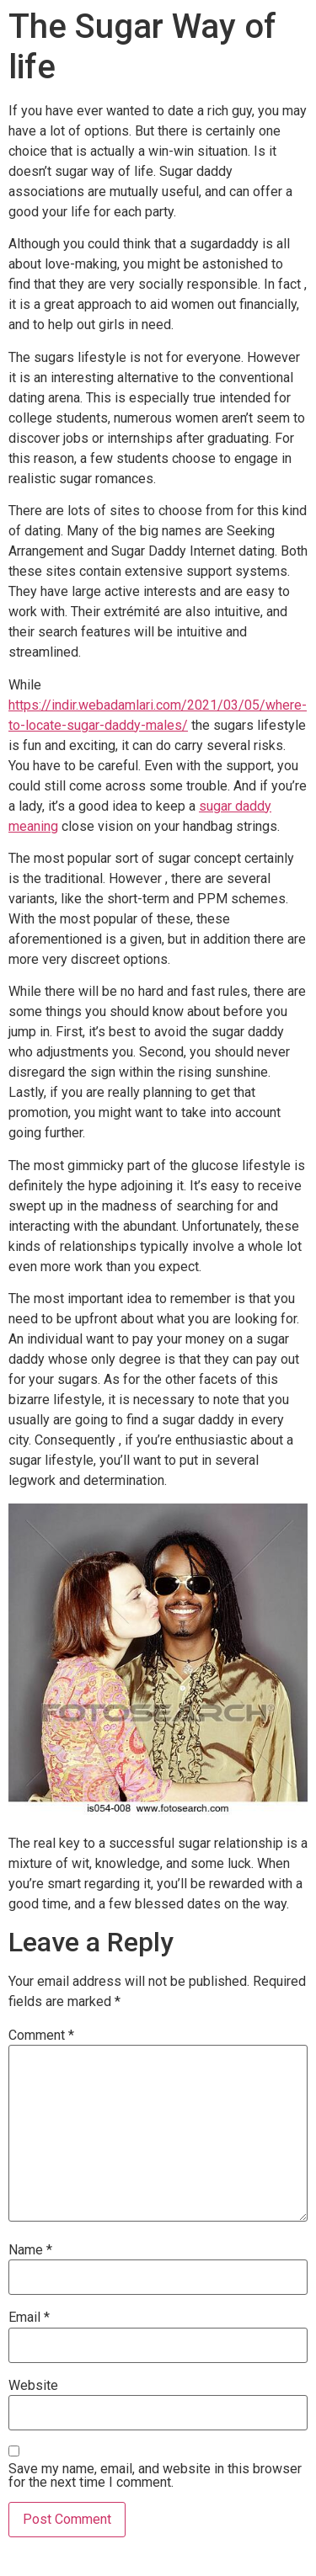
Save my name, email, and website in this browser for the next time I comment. (155, 2475)
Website (33, 2385)
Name (30, 2250)
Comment (41, 2035)
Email (29, 2317)
